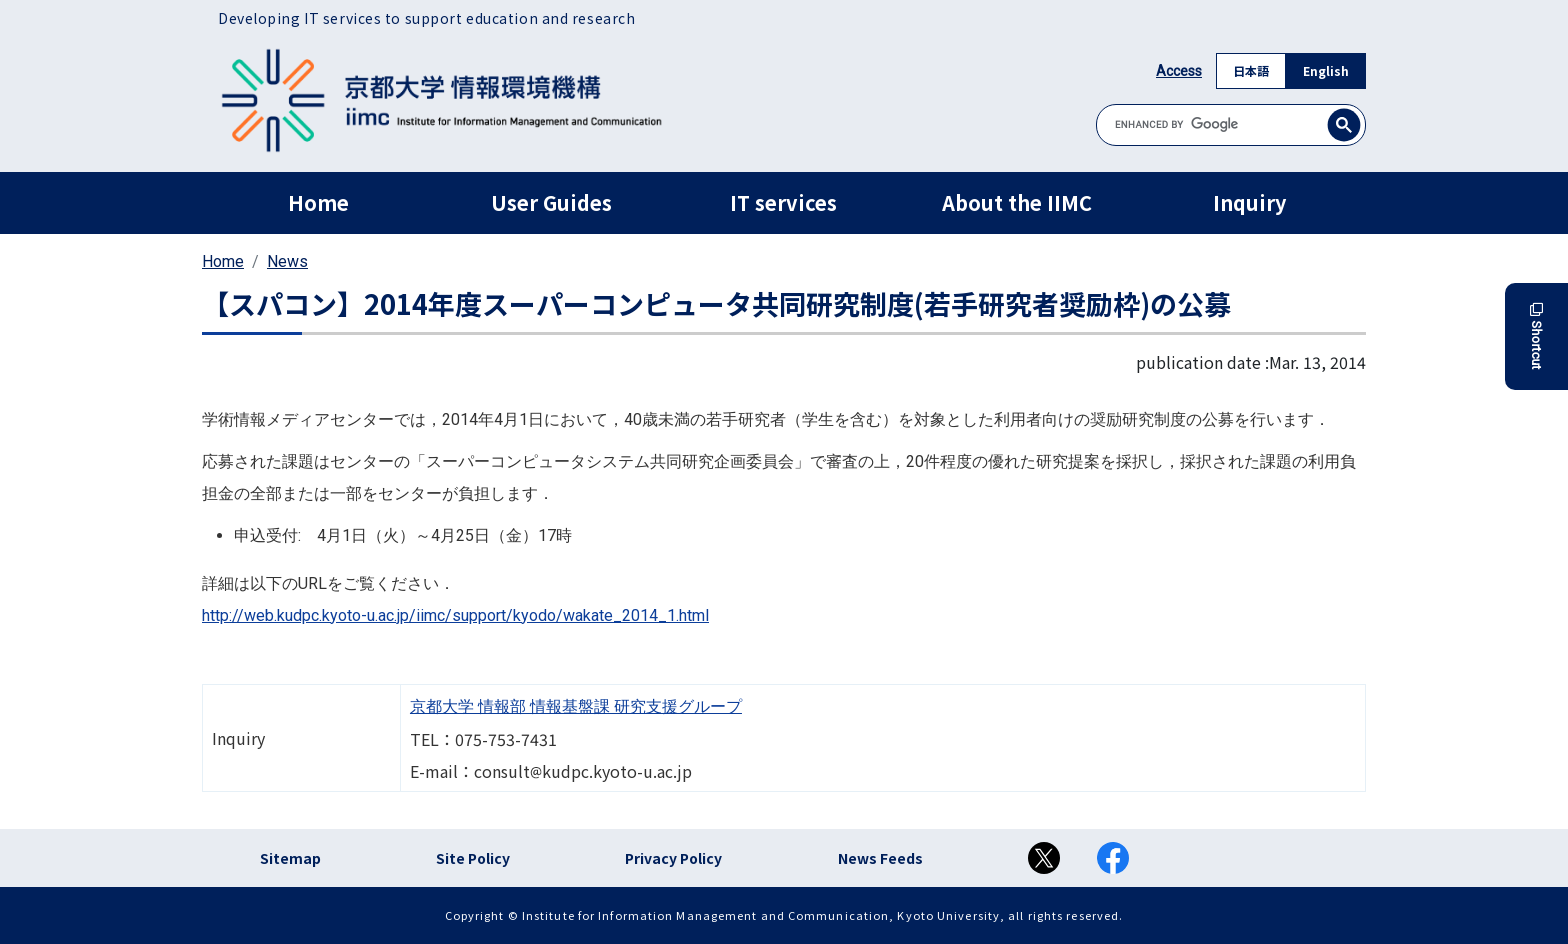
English (1326, 70)
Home (318, 202)
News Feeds (880, 858)
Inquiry (1249, 202)
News (287, 261)
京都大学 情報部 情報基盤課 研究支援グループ (576, 706)
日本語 (1251, 70)
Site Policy (473, 858)
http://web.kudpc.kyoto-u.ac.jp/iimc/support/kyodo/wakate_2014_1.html (455, 615)
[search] (1231, 124)
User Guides (551, 202)
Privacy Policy (673, 858)
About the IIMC (1017, 202)
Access (1179, 71)
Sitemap (290, 858)
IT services (783, 202)
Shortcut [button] (1536, 336)
